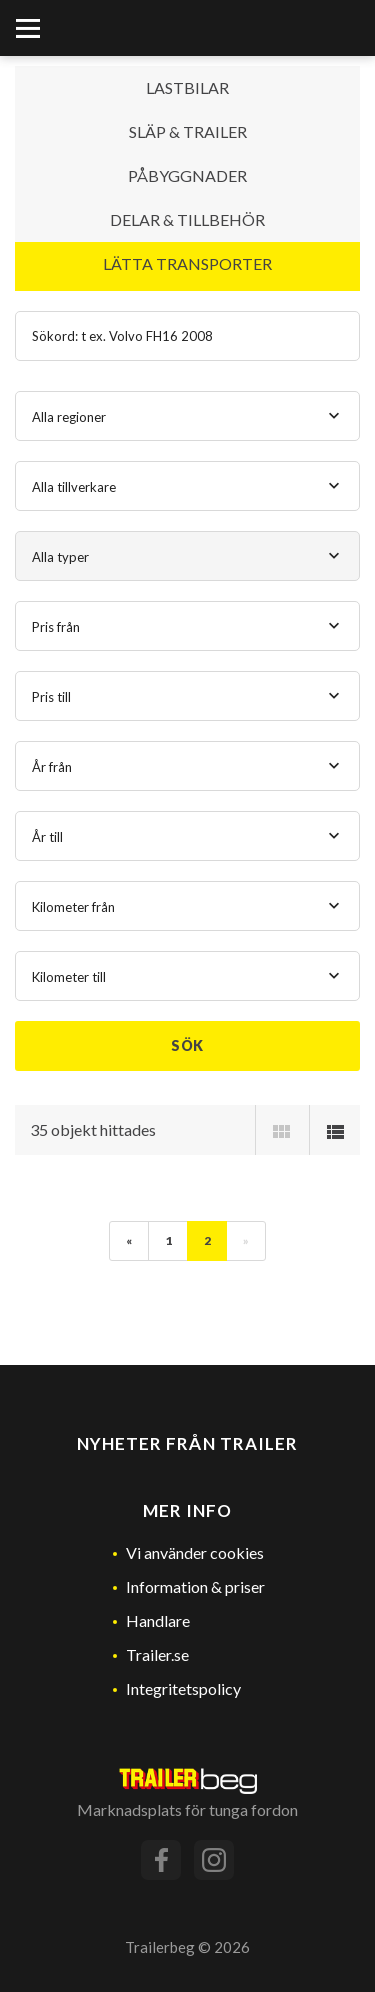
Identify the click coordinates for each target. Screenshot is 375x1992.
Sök (188, 1045)
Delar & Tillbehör (187, 219)
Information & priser (195, 1586)
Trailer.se (157, 1654)
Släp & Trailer (188, 131)
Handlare (158, 1620)
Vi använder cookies (195, 1552)
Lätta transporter (187, 263)
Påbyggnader (187, 175)
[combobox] (187, 416)
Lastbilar (187, 87)
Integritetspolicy (183, 1688)
